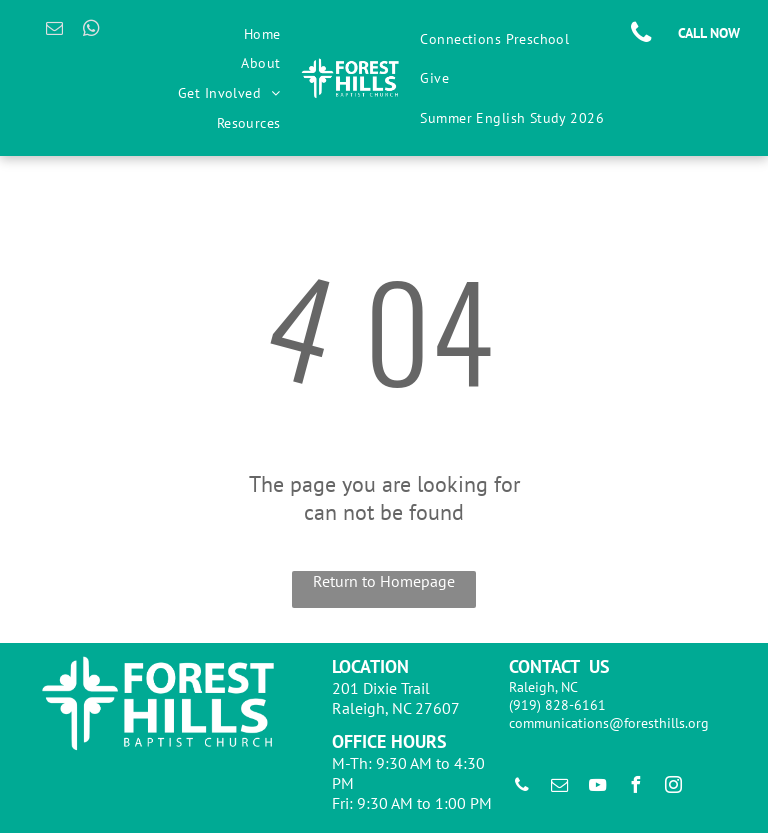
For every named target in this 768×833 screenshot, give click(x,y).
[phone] (522, 787)
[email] (54, 31)
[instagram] (674, 787)
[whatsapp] (91, 31)
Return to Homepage (384, 581)
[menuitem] (262, 34)
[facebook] (636, 787)
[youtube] (598, 787)
